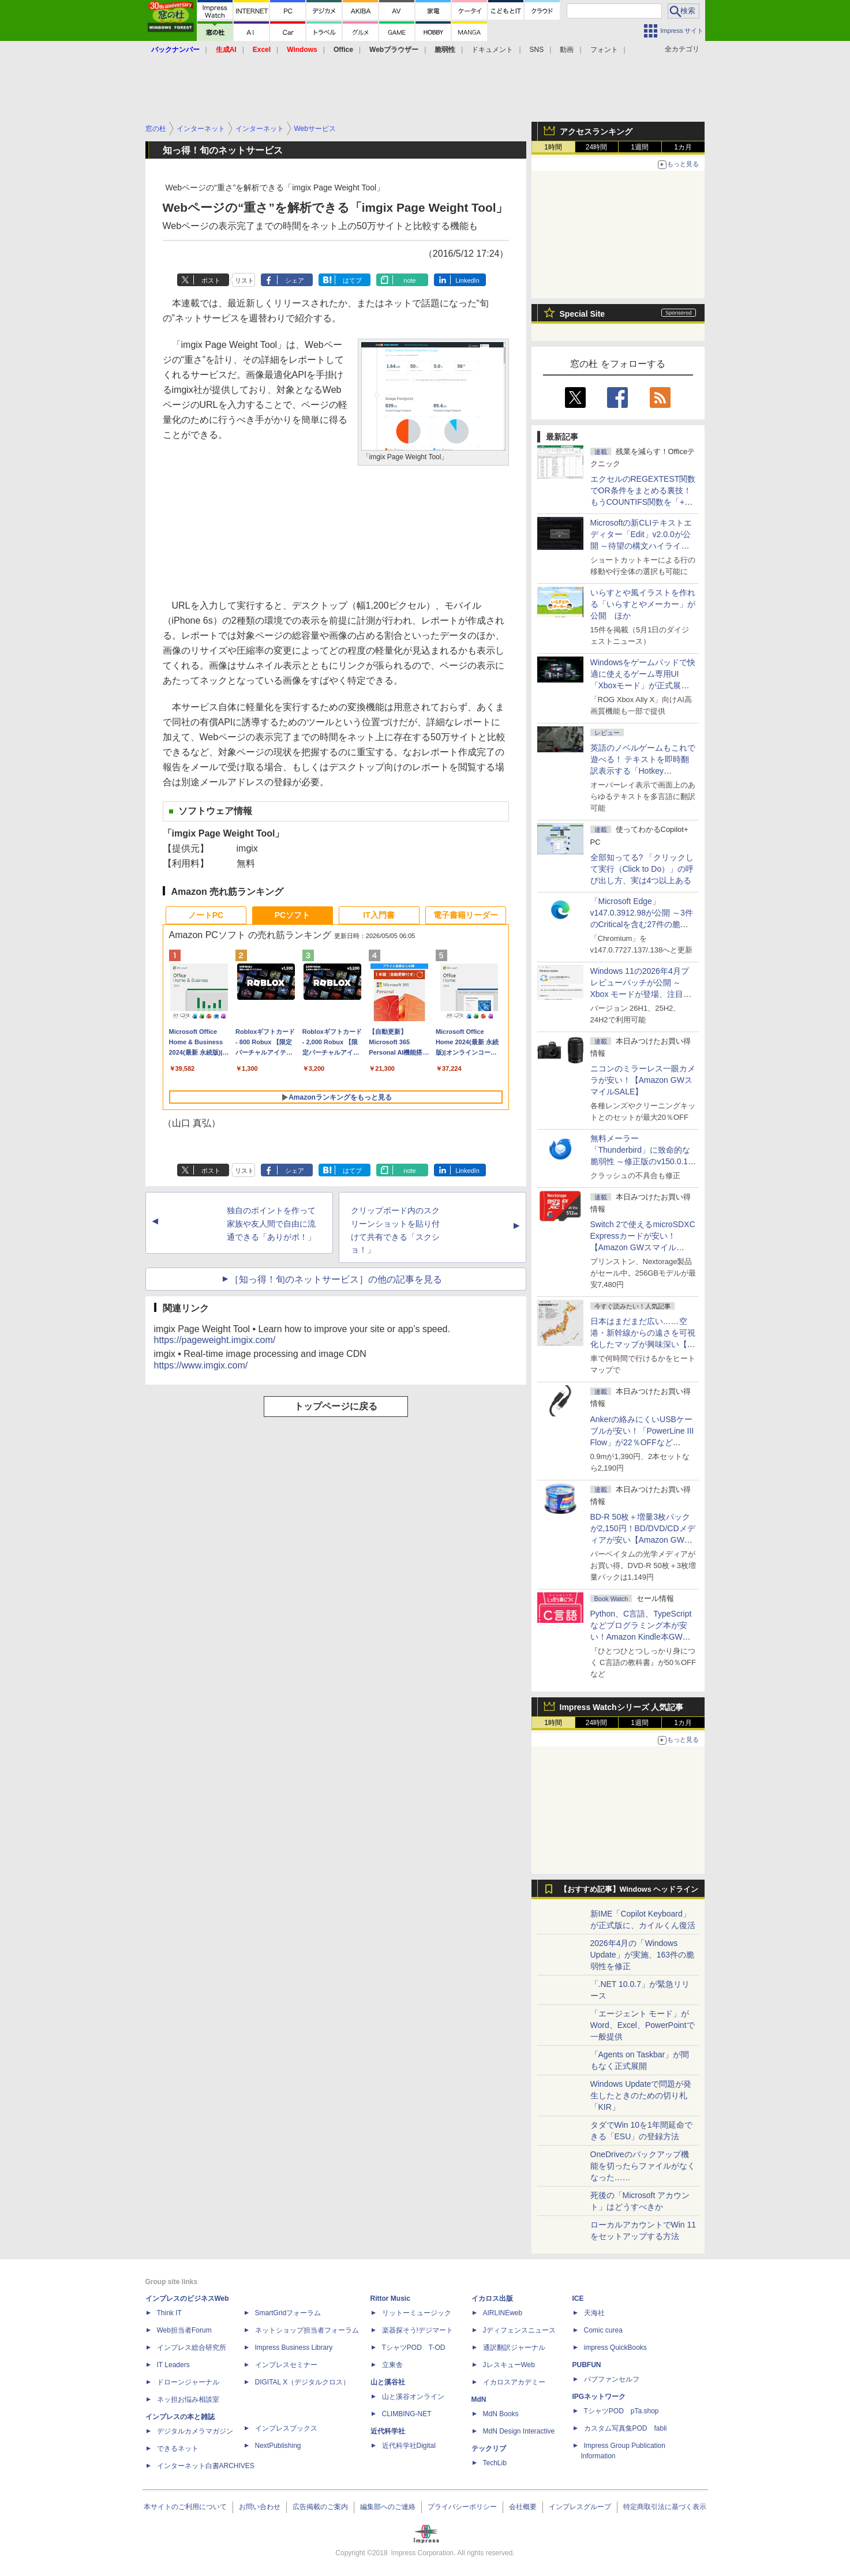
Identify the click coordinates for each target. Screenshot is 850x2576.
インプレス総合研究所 (191, 2347)
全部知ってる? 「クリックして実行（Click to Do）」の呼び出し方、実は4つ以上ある (642, 869)
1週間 (640, 147)
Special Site (582, 313)
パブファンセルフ (611, 2379)
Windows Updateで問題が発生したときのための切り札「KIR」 (641, 2095)
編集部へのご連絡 (387, 2507)
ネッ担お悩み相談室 (188, 2399)
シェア (294, 280)
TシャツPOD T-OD (413, 2347)
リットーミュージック (416, 2313)
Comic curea (603, 2330)
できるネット (178, 2448)
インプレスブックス (286, 2428)
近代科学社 (387, 2431)
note (409, 280)
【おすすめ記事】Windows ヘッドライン (629, 1889)
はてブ (352, 280)
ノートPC (205, 915)
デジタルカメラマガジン (195, 2431)
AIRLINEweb (503, 2313)
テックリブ (488, 2448)
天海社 (594, 2313)
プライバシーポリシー (462, 2507)
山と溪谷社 (387, 2382)
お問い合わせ (259, 2507)
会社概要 (523, 2507)
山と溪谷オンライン (413, 2397)
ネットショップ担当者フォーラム (307, 2330)
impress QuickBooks (615, 2347)
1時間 (553, 147)
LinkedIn (467, 280)
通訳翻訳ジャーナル (514, 2347)
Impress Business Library (294, 2347)
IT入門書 (378, 915)
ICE (578, 2298)
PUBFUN (586, 2365)
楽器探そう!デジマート (417, 2330)
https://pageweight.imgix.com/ (215, 1340)
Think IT (169, 2313)
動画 (567, 50)
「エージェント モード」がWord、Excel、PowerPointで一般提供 (642, 2025)
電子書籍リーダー (465, 915)
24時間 (596, 147)
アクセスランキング (596, 131)
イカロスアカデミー (514, 2382)
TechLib (495, 2463)
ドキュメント (492, 50)
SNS (537, 50)
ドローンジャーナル (188, 2382)
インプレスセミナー (286, 2365)
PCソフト (292, 915)
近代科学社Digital (409, 2446)
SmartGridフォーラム (288, 2313)
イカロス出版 (492, 2298)
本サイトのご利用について (185, 2507)
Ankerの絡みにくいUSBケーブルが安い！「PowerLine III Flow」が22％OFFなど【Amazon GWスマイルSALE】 (642, 1442)
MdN (478, 2399)
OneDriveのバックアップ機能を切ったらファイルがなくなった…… (642, 2166)
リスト (244, 280)
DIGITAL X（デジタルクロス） (302, 2382)
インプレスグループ (580, 2507)
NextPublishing (278, 2446)
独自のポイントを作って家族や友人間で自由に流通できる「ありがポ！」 (271, 1224)
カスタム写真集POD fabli (625, 2428)
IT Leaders (173, 2365)
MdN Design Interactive (519, 2431)
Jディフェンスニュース (519, 2330)
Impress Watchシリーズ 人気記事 (622, 1707)
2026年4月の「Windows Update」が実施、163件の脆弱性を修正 (642, 1954)
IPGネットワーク (599, 2397)
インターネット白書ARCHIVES (205, 2466)
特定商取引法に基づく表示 (664, 2507)
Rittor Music (390, 2298)
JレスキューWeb (509, 2365)
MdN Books (501, 2414)
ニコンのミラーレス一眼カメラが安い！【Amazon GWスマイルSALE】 (642, 1080)
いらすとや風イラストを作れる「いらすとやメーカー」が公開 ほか (642, 604)
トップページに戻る (335, 1406)
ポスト (210, 280)
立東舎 (392, 2365)
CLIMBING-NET (407, 2414)
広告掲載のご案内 (320, 2507)
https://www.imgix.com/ (201, 1365)
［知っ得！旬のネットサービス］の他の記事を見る (336, 1279)
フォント (604, 50)
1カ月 (683, 147)
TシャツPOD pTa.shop (621, 2411)
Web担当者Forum (184, 2330)
